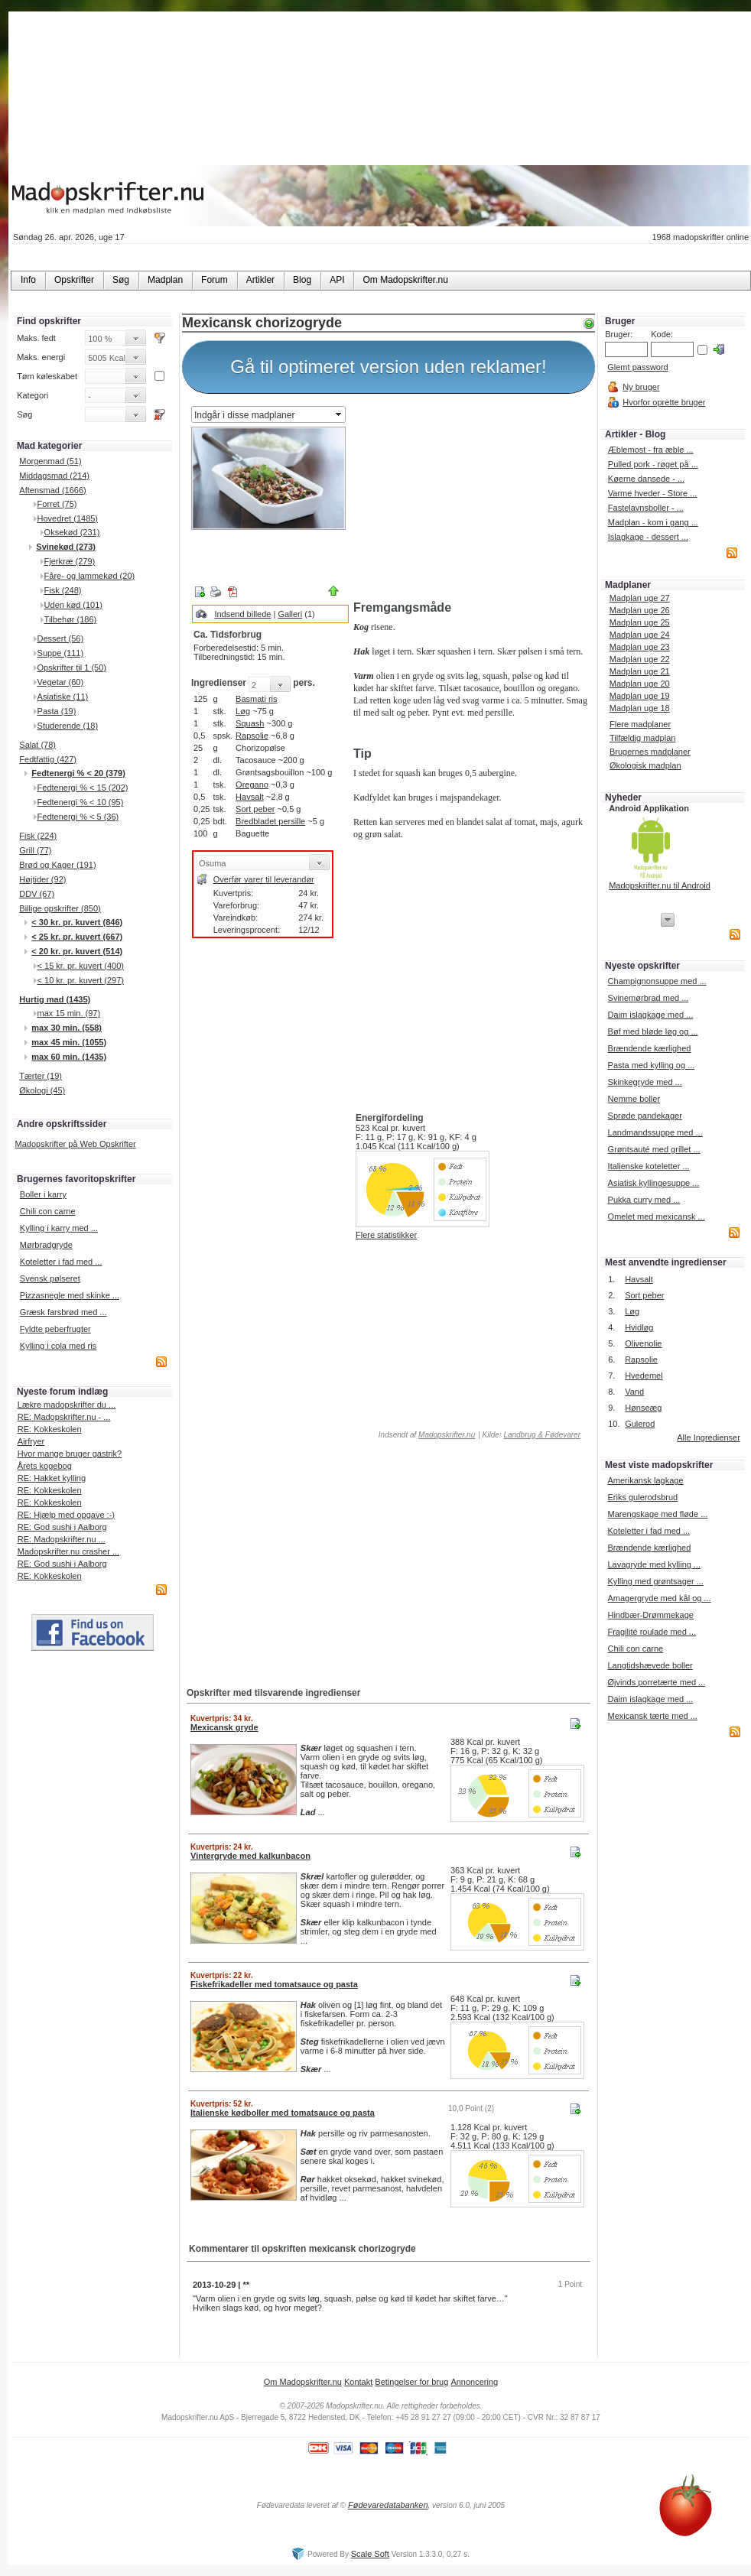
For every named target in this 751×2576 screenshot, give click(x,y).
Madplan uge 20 (640, 683)
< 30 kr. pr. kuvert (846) (76, 922)
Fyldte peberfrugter (55, 1328)
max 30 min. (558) (66, 1027)
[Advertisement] (471, 499)
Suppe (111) (60, 653)
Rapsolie (252, 735)
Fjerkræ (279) (70, 561)
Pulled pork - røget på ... (653, 464)
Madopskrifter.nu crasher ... (68, 1551)
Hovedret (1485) (68, 518)
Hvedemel (644, 1375)
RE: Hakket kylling (52, 1478)
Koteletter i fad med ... (61, 1261)
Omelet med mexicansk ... (656, 1216)
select (339, 414)
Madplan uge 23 (640, 646)
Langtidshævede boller (649, 1665)
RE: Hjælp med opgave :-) (66, 1514)
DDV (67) (36, 893)
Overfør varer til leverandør (263, 879)
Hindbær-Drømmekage (650, 1614)
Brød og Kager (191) (57, 864)
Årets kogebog (45, 1465)
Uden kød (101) (73, 604)
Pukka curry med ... (644, 1199)
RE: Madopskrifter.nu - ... (64, 1416)
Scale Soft (370, 2553)
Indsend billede (242, 614)
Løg (243, 711)
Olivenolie (643, 1343)
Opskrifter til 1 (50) (71, 667)
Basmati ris (256, 698)
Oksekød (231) (72, 532)
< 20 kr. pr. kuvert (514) (76, 951)
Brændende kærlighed (649, 1048)
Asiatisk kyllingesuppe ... (654, 1182)
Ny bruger (641, 386)
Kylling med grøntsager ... (655, 1581)
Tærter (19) (40, 1075)
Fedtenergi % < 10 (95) (80, 802)
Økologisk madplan (645, 765)
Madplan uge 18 (640, 708)
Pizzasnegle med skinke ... (69, 1295)
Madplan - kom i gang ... (653, 522)
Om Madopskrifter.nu (303, 2381)
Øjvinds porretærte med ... (656, 1682)
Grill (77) (35, 850)
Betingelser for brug (411, 2381)
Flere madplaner (640, 724)
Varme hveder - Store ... (652, 493)
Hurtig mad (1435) (54, 999)
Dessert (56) (60, 638)
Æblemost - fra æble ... (651, 449)
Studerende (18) (68, 725)
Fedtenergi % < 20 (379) (78, 773)
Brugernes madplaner (650, 751)
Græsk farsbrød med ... (63, 1312)
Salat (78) (37, 744)
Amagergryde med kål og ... (658, 1598)
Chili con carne (48, 1211)
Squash (250, 723)
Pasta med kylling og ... (651, 1065)
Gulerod (640, 1423)
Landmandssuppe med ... (655, 1132)
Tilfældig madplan (642, 737)
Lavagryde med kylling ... (654, 1564)
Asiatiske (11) (63, 696)
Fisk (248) (63, 590)
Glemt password (637, 367)
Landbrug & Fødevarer (541, 1435)
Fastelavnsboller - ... (646, 507)
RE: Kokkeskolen (50, 1429)
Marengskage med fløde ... (657, 1514)
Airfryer (31, 1441)
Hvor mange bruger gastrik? (70, 1453)
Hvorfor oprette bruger (664, 402)
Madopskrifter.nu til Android (659, 885)
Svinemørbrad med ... (648, 997)
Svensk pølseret (50, 1278)
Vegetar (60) (60, 682)
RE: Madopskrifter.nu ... (62, 1539)
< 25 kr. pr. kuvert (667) (76, 936)
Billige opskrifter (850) (59, 908)
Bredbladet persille (270, 821)
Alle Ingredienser (708, 1437)
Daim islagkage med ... (651, 1014)
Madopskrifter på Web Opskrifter (75, 1143)
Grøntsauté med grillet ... (654, 1149)
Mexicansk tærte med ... (652, 1715)
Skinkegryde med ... (645, 1082)
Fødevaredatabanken (388, 2504)
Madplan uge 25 (640, 622)
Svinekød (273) (66, 546)
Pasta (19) (56, 711)
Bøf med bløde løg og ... (653, 1031)
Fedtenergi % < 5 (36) (78, 816)
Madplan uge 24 (640, 634)
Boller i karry (43, 1194)
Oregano (252, 784)
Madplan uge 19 (640, 695)
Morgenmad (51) (50, 461)
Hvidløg (639, 1327)
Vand (634, 1391)
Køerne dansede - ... (646, 478)
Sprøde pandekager (645, 1115)
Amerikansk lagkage (645, 1480)
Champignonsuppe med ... (657, 981)
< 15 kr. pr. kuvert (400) (80, 965)
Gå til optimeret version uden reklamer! (388, 366)
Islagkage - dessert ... (648, 536)
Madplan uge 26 (640, 610)
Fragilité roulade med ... (651, 1631)
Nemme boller (634, 1098)
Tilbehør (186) (70, 619)
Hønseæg (643, 1407)
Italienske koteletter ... (649, 1166)
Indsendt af (425, 1435)
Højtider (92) (42, 879)
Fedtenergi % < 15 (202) (82, 787)
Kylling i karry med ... (59, 1228)
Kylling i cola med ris (58, 1345)
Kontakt (358, 2381)
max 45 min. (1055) (68, 1042)
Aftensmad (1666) (52, 490)
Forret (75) (57, 503)
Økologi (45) (42, 1090)
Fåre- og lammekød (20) (89, 575)
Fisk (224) (38, 835)
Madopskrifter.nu (446, 1435)
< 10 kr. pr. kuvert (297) (80, 980)
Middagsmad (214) (54, 475)
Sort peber (255, 809)
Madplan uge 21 (640, 671)
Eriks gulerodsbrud (642, 1497)
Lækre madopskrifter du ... (66, 1404)
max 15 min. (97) (69, 1013)
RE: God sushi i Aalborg (62, 1527)
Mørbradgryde (46, 1244)
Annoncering (474, 2381)
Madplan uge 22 (640, 659)
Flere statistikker (386, 1234)
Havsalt (250, 796)
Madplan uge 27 (640, 598)
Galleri (290, 614)
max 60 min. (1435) (68, 1056)
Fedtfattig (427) (47, 759)
